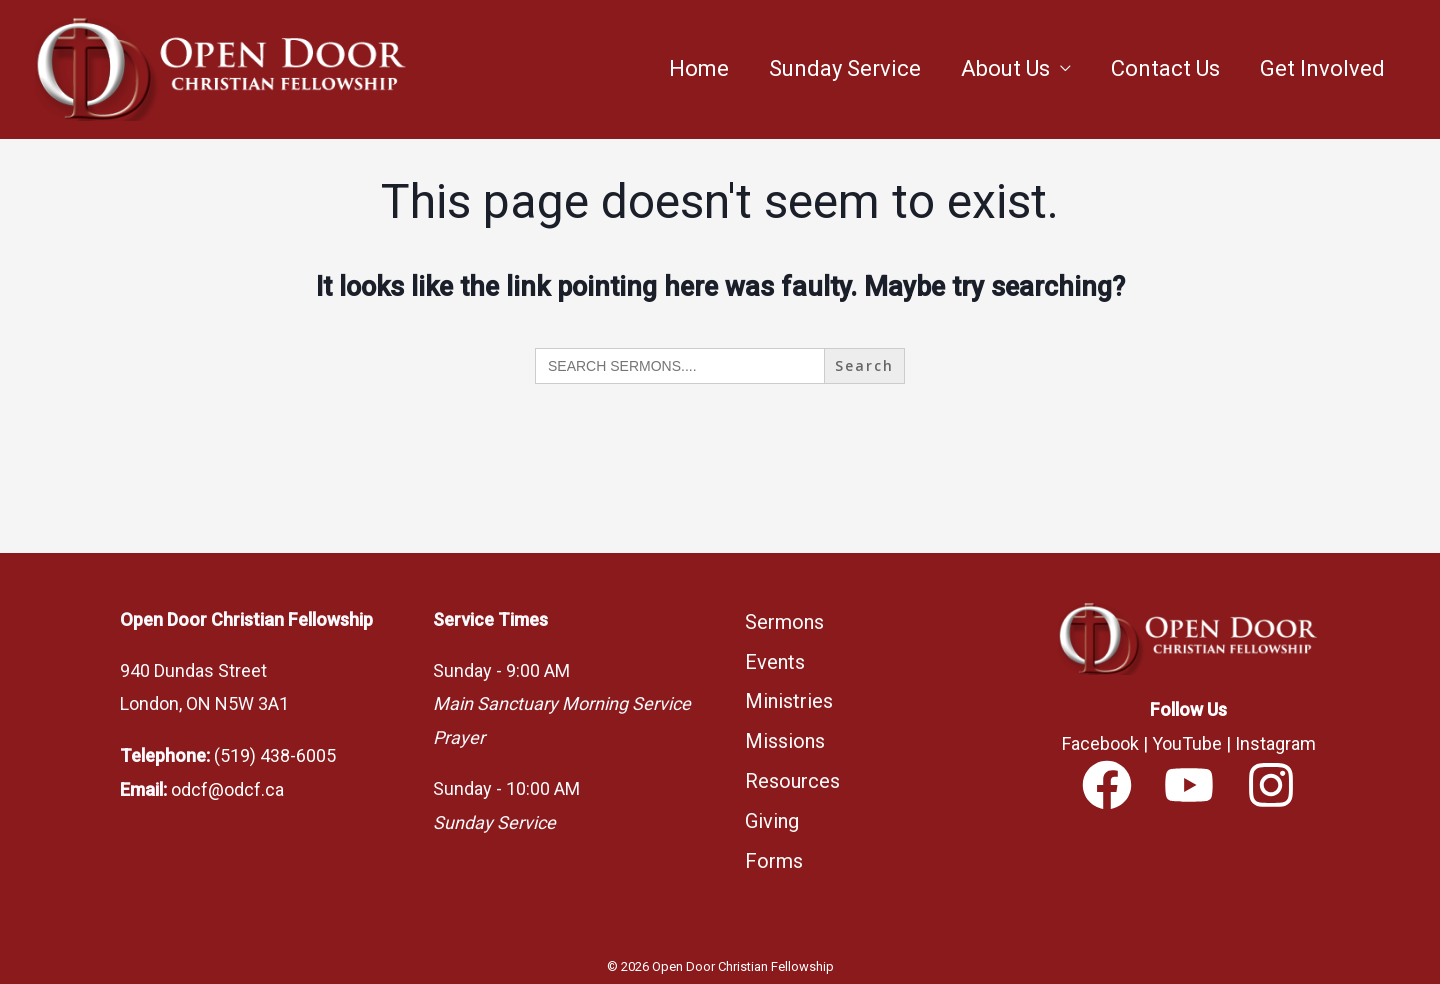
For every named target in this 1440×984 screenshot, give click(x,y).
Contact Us (1165, 68)
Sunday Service (845, 68)
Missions (785, 732)
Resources (792, 769)
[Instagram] (1271, 785)
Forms (774, 843)
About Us (1005, 68)
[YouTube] (1189, 785)
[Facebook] (1107, 785)
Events (775, 658)
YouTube (1187, 743)
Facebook (1100, 743)
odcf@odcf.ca (227, 788)
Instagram (1275, 743)
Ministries (789, 695)
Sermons (784, 621)
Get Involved (1322, 68)
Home (699, 68)
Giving (772, 806)
